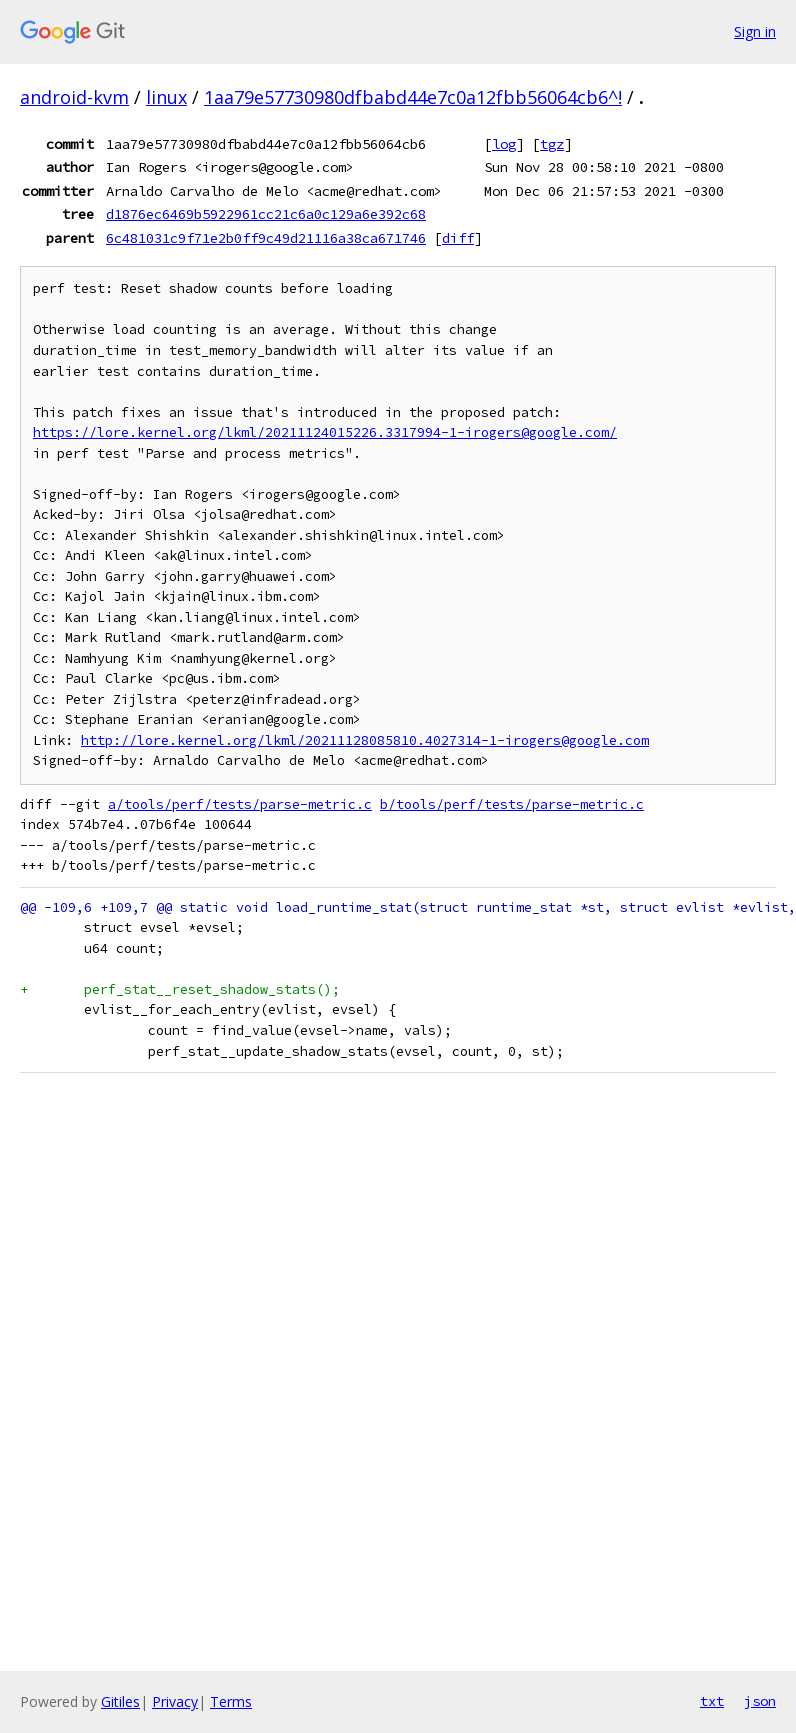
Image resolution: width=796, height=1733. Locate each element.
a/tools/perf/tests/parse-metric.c (240, 804)
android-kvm (74, 97)
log (504, 144)
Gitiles (120, 1701)
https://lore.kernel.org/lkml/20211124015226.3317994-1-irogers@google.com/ (325, 432)
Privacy (175, 1701)
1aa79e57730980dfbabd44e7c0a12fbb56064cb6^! (413, 97)
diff (458, 238)
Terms (231, 1701)
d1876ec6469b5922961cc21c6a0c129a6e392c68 (266, 214)
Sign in (755, 31)
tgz (552, 144)
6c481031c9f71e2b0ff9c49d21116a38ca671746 (266, 238)
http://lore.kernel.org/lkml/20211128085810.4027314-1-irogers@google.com (365, 740)
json (760, 1701)
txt (712, 1701)
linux (166, 97)
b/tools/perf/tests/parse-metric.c (512, 804)
